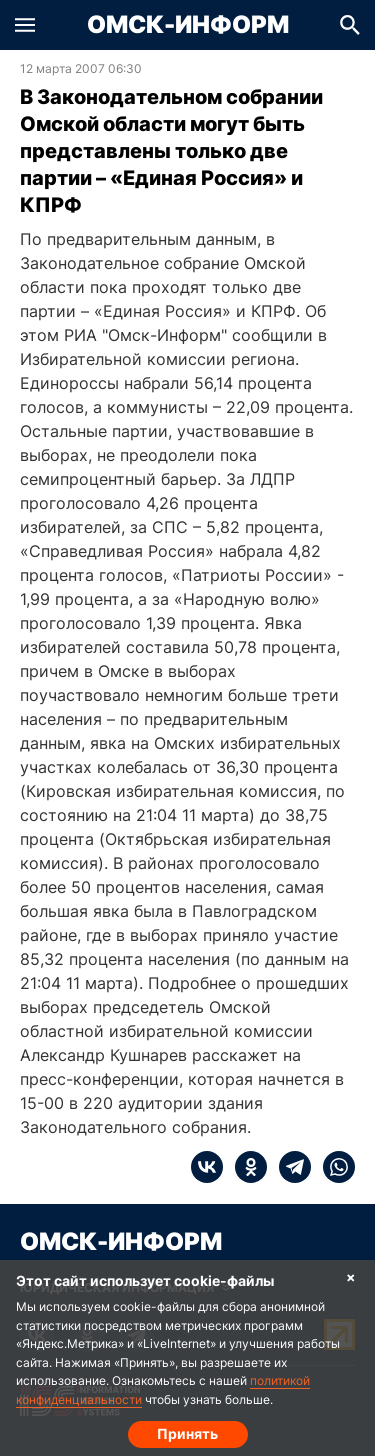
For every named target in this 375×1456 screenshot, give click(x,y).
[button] (25, 25)
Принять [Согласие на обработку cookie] (187, 1433)
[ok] (245, 1167)
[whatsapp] (333, 1167)
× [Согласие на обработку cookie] (351, 1276)
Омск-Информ (188, 25)
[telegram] (289, 1167)
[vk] (207, 1167)
